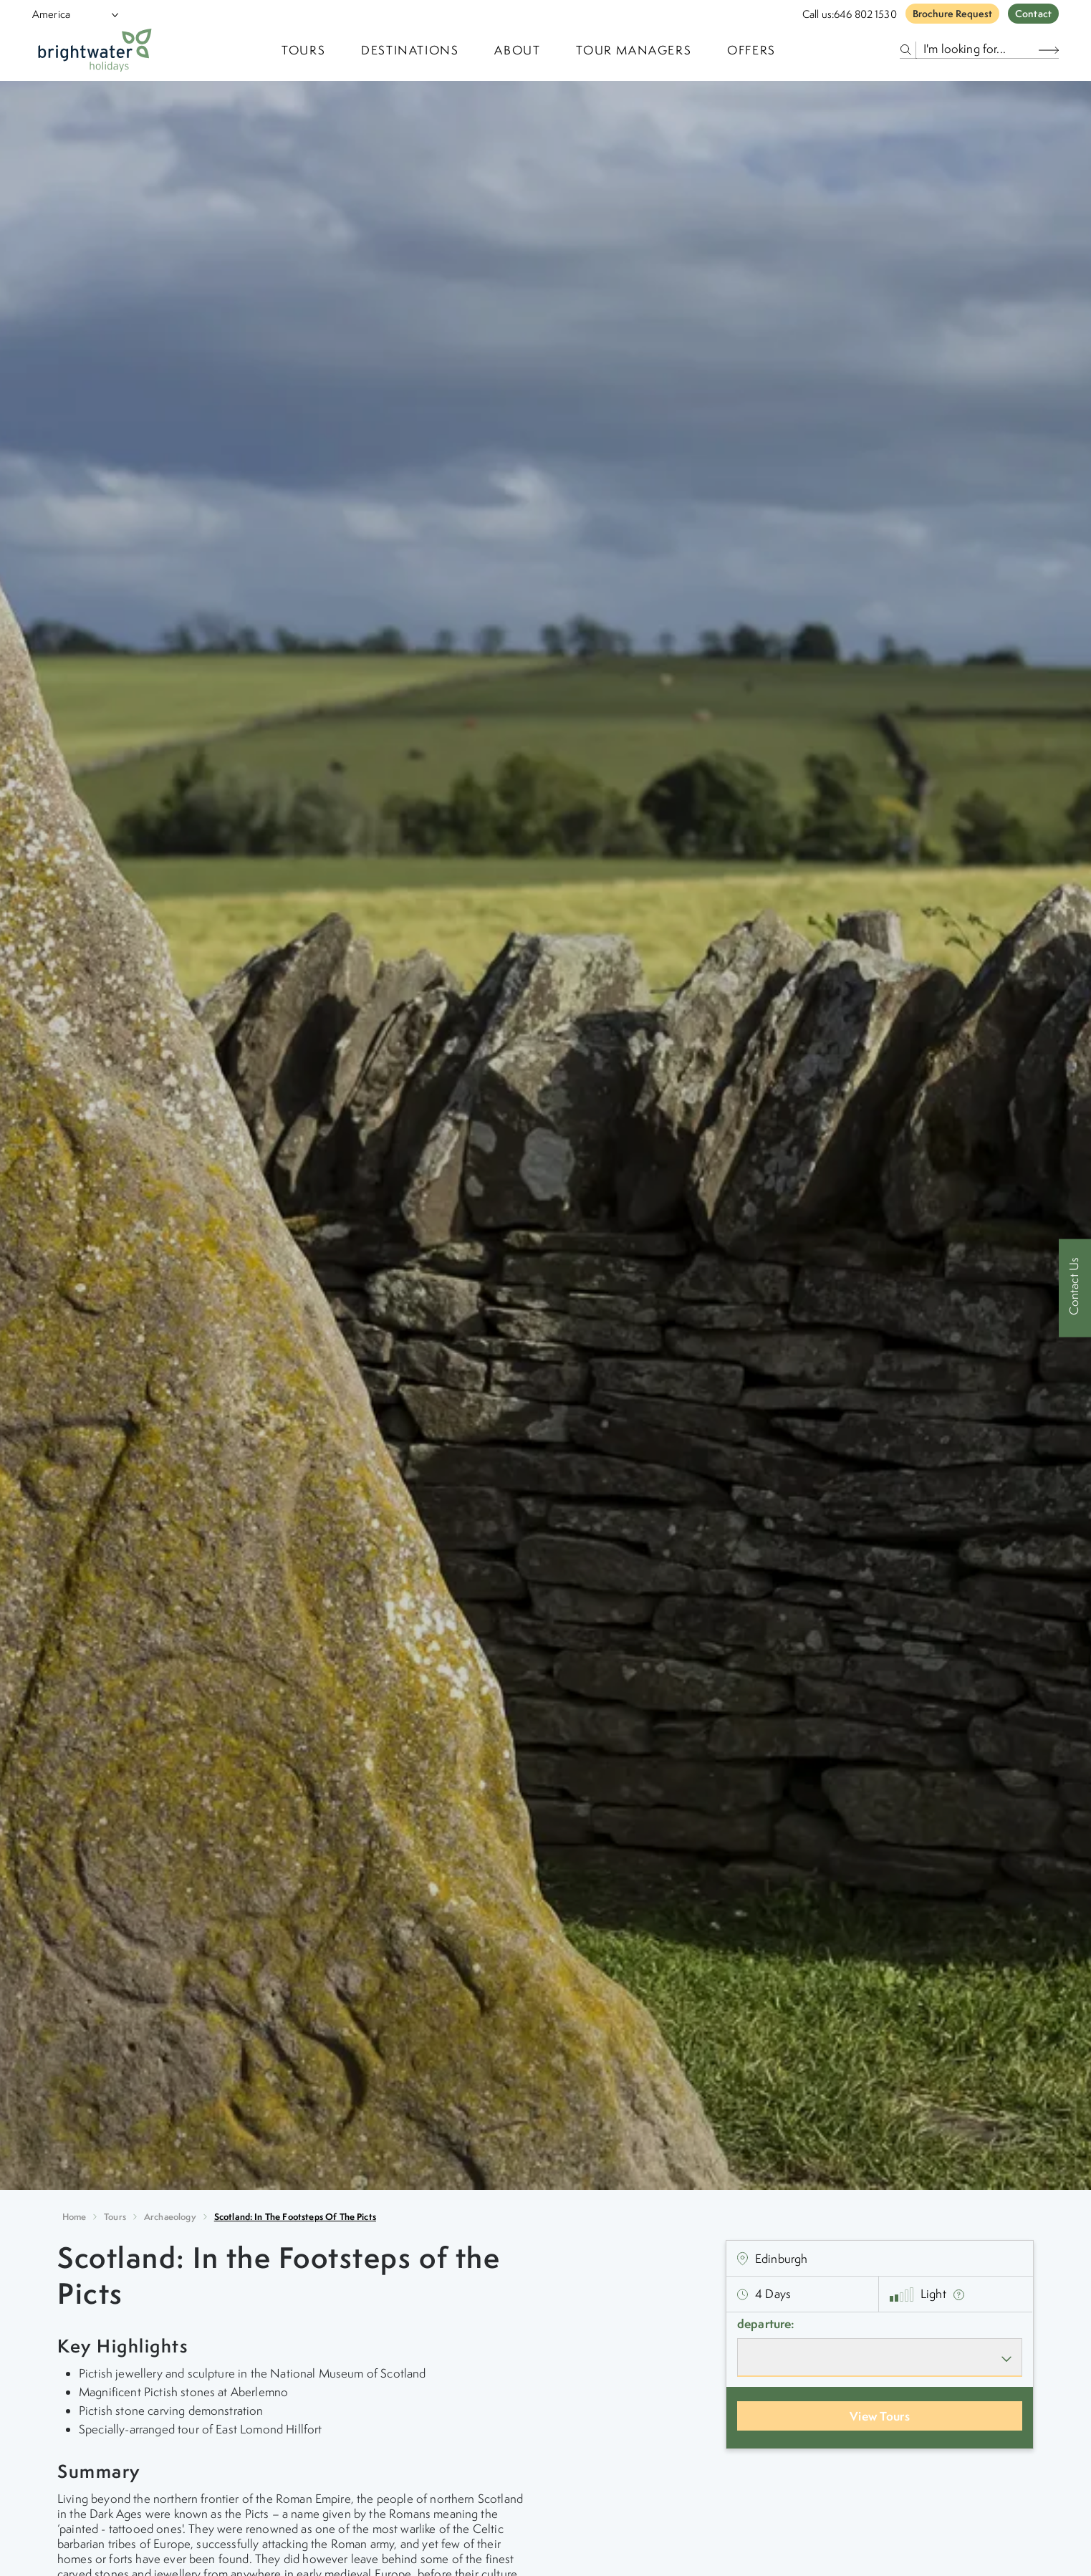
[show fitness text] (958, 2294)
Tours (115, 2217)
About (517, 50)
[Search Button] (1049, 50)
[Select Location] (69, 13)
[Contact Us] (1075, 1288)
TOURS (303, 50)
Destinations (409, 50)
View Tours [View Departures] (880, 2416)
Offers (751, 50)
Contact (1033, 13)
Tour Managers (633, 50)
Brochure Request (952, 13)
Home (74, 2217)
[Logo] (95, 50)
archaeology (170, 2217)
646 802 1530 (865, 14)
